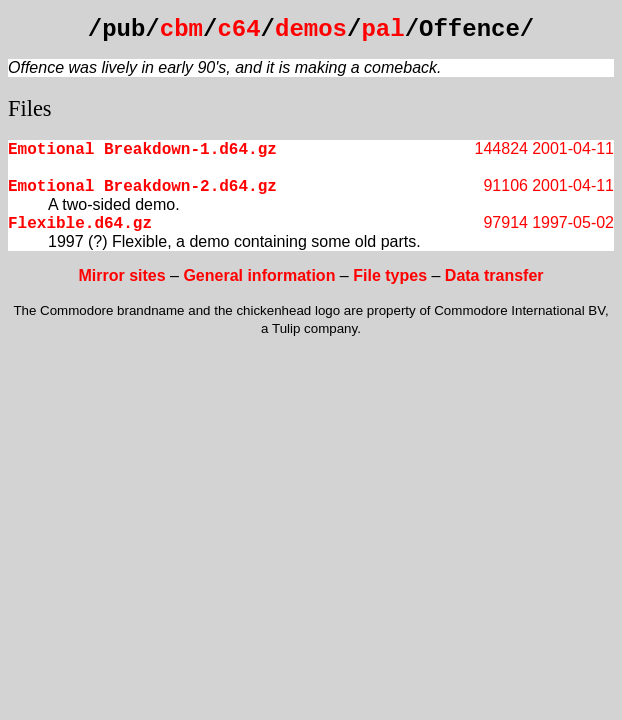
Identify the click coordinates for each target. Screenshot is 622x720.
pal (382, 29)
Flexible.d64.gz (80, 224)
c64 (238, 29)
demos (311, 29)
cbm (181, 29)
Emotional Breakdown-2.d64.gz (142, 187)
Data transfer (494, 275)
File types (390, 275)
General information (259, 275)
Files (30, 108)
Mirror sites (121, 275)
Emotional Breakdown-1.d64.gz (142, 150)
